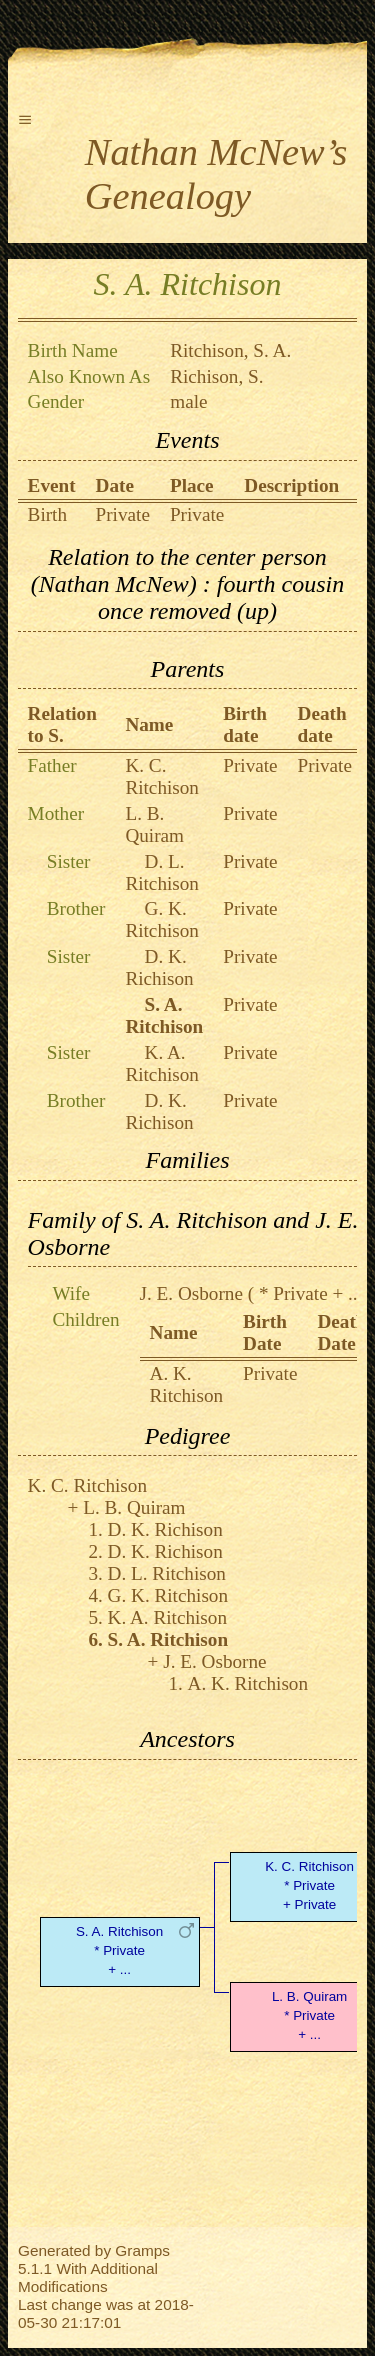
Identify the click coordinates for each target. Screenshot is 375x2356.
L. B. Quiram (154, 824)
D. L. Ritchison (162, 872)
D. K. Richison (159, 967)
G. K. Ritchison (162, 919)
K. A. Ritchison (162, 1063)
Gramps (142, 2250)
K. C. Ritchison (162, 776)
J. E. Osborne (191, 1293)
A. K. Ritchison (187, 1384)
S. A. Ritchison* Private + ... (119, 1950)
